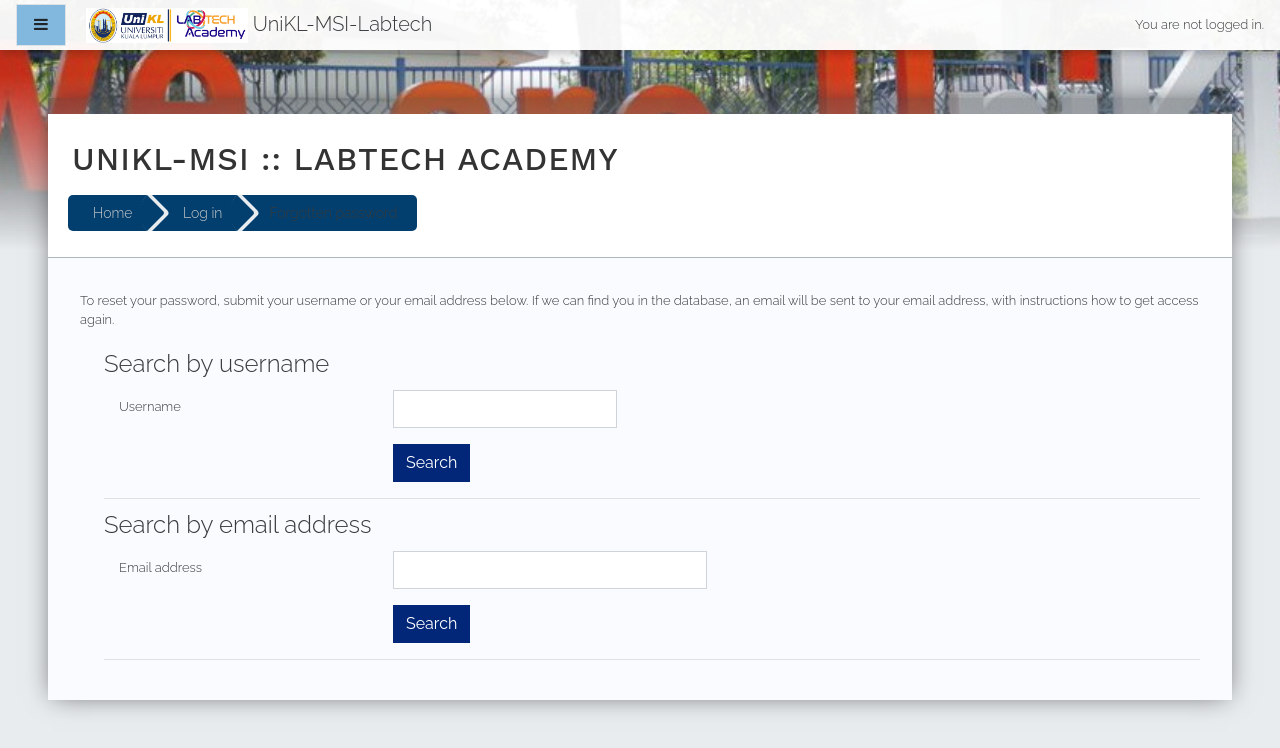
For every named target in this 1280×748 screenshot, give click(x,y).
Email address (160, 567)
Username (150, 406)
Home (112, 213)
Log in (202, 213)
